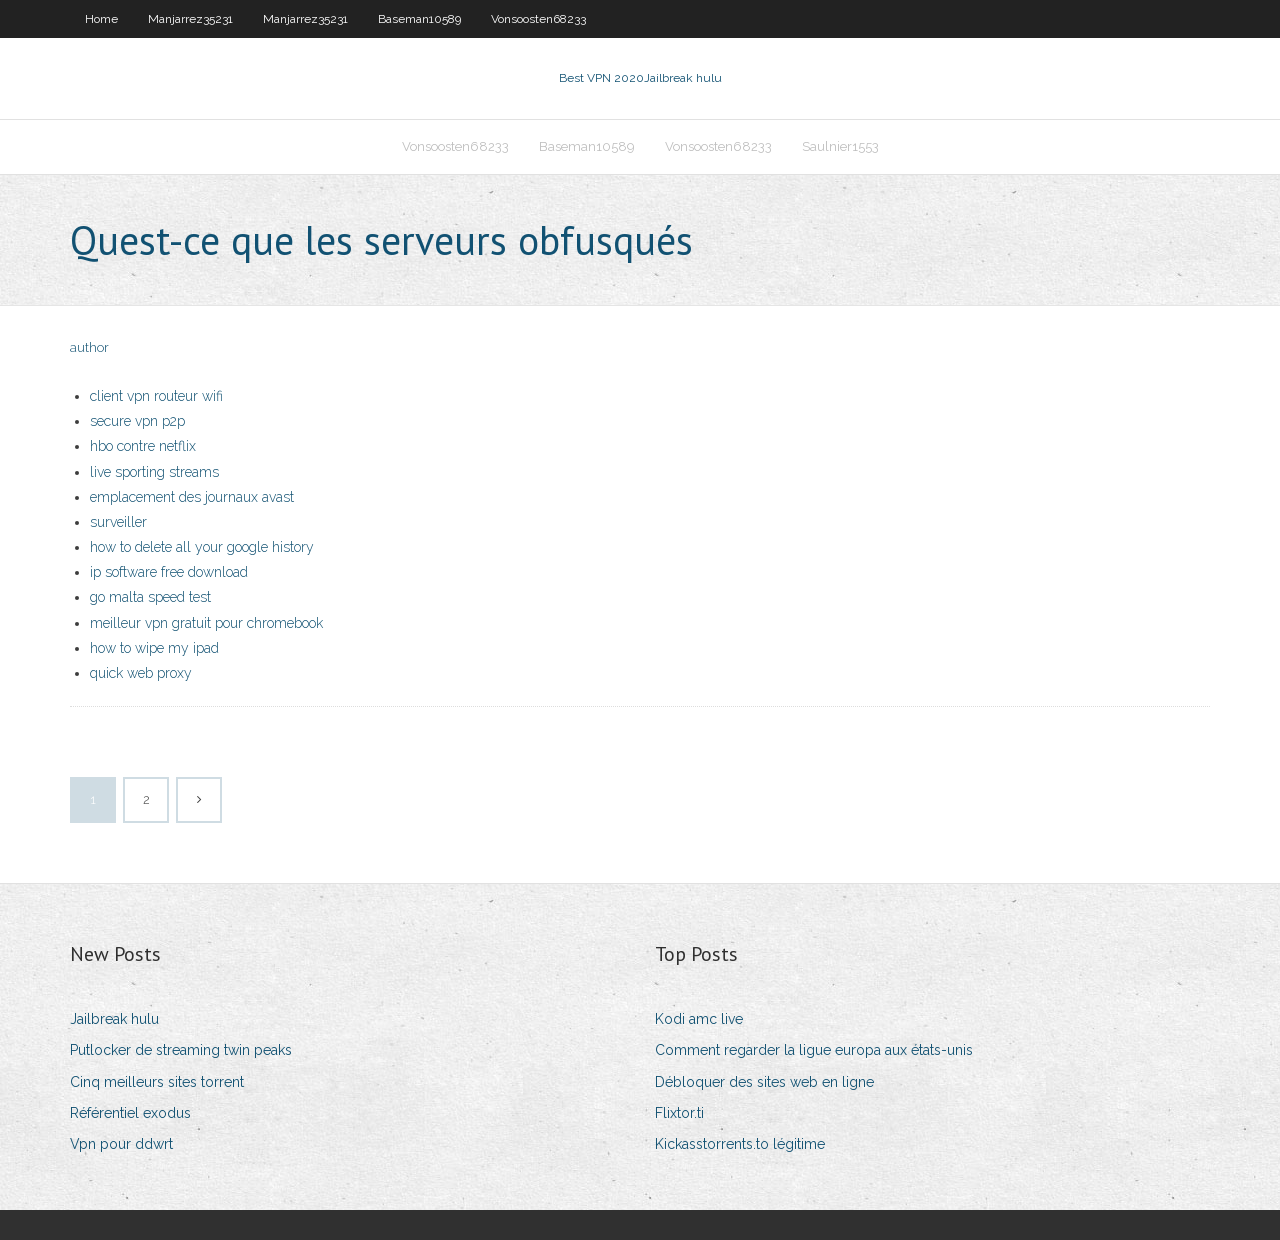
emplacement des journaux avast (192, 497)
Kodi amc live (699, 1019)
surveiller (118, 522)
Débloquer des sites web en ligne (764, 1082)
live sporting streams (154, 472)
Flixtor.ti (679, 1113)
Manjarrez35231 (190, 19)
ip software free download (169, 572)
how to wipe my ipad (154, 648)
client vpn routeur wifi (156, 396)
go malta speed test (150, 597)
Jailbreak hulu (114, 1019)
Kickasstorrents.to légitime (740, 1144)
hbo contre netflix (143, 446)
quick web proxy (141, 673)
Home (101, 19)
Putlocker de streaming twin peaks (181, 1050)
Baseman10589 (419, 19)
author (89, 347)
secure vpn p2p (137, 421)
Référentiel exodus (130, 1113)
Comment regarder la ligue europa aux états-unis (814, 1050)
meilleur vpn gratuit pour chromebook (206, 623)
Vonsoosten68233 (538, 19)
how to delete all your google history (202, 547)
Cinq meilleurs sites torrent (157, 1082)
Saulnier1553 (840, 146)
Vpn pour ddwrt (121, 1144)
